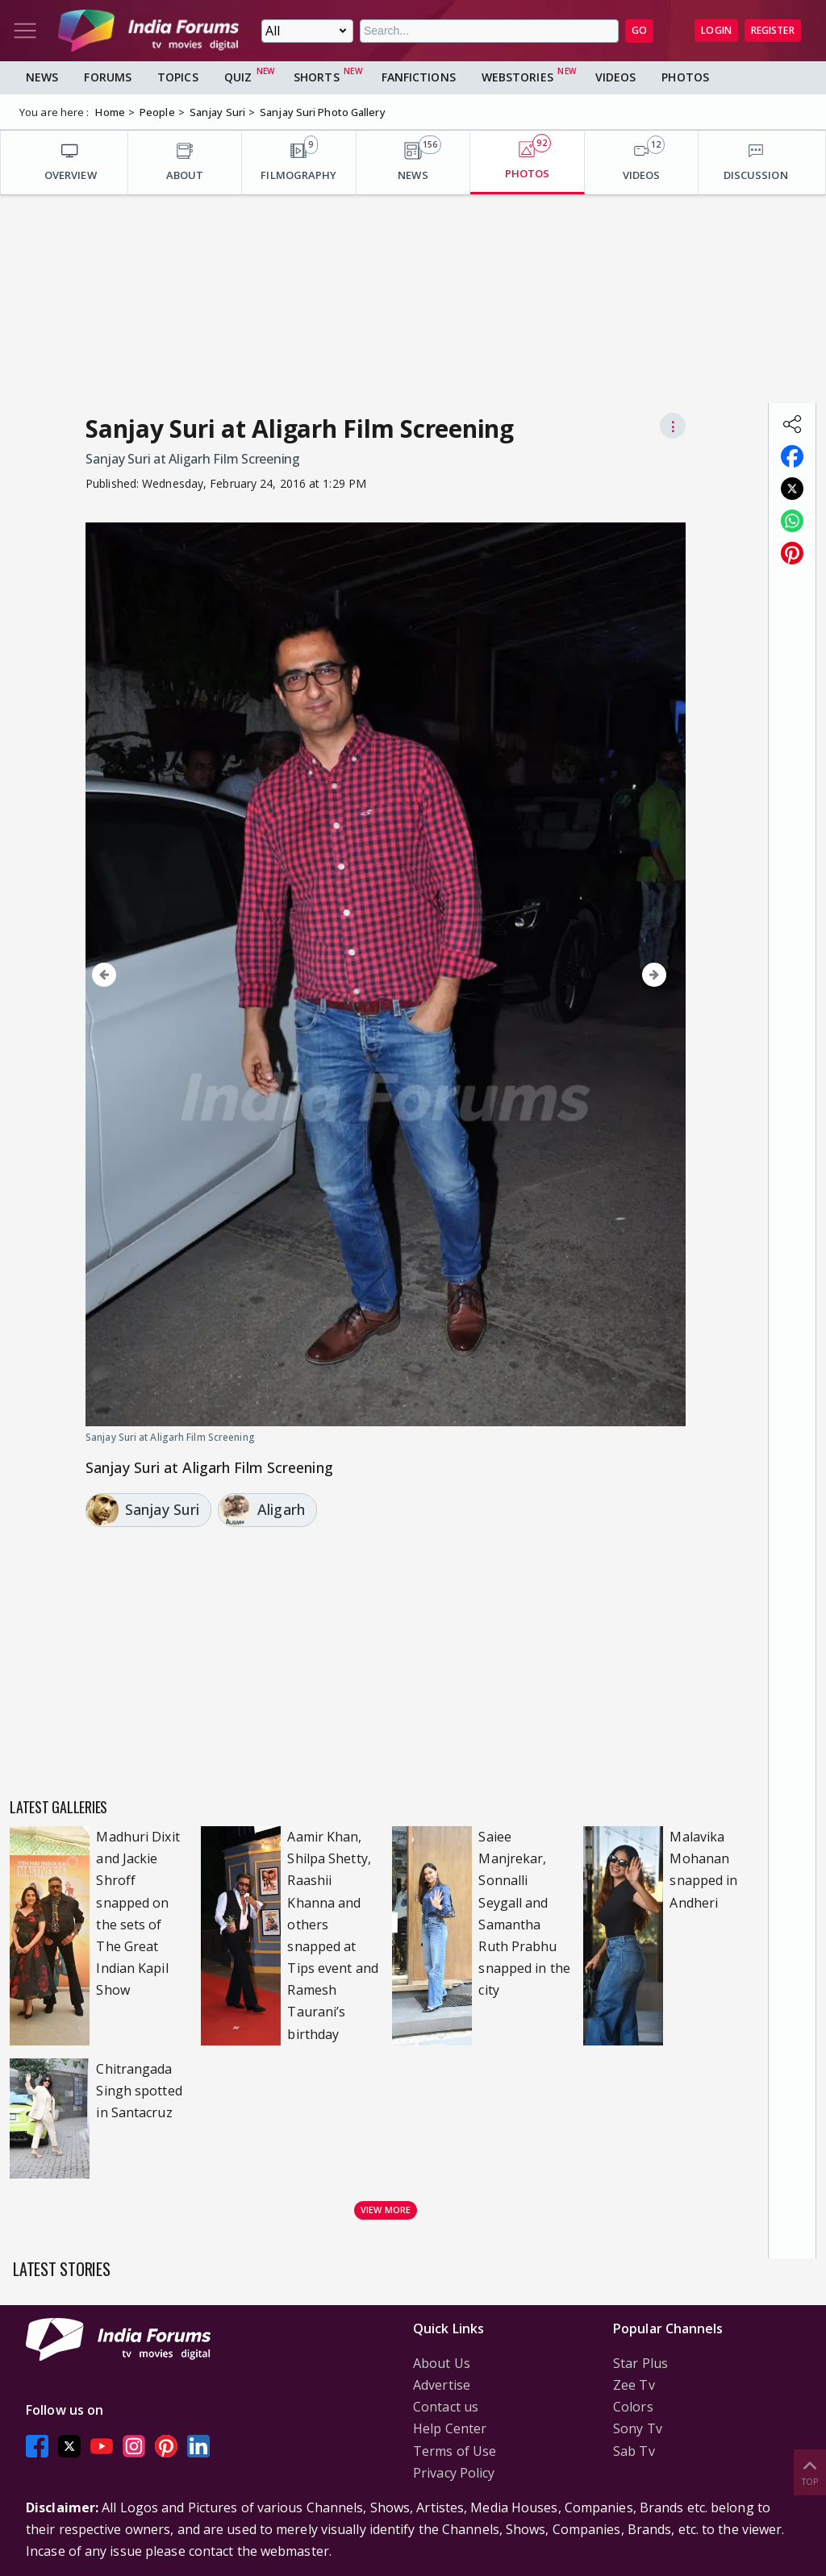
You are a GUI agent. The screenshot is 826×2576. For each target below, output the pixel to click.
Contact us (445, 2407)
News (42, 77)
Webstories (517, 77)
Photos (685, 77)
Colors (633, 2407)
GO (639, 30)
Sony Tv (637, 2428)
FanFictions (419, 77)
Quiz (238, 77)
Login (716, 30)
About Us (441, 2363)
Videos (615, 77)
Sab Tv (634, 2451)
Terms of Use (454, 2451)
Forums (107, 77)
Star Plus (640, 2363)
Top (810, 2471)
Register (773, 30)
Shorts (317, 77)
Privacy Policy (453, 2473)
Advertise (441, 2385)
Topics (177, 77)
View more (386, 2210)
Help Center (449, 2428)
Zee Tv (634, 2385)
